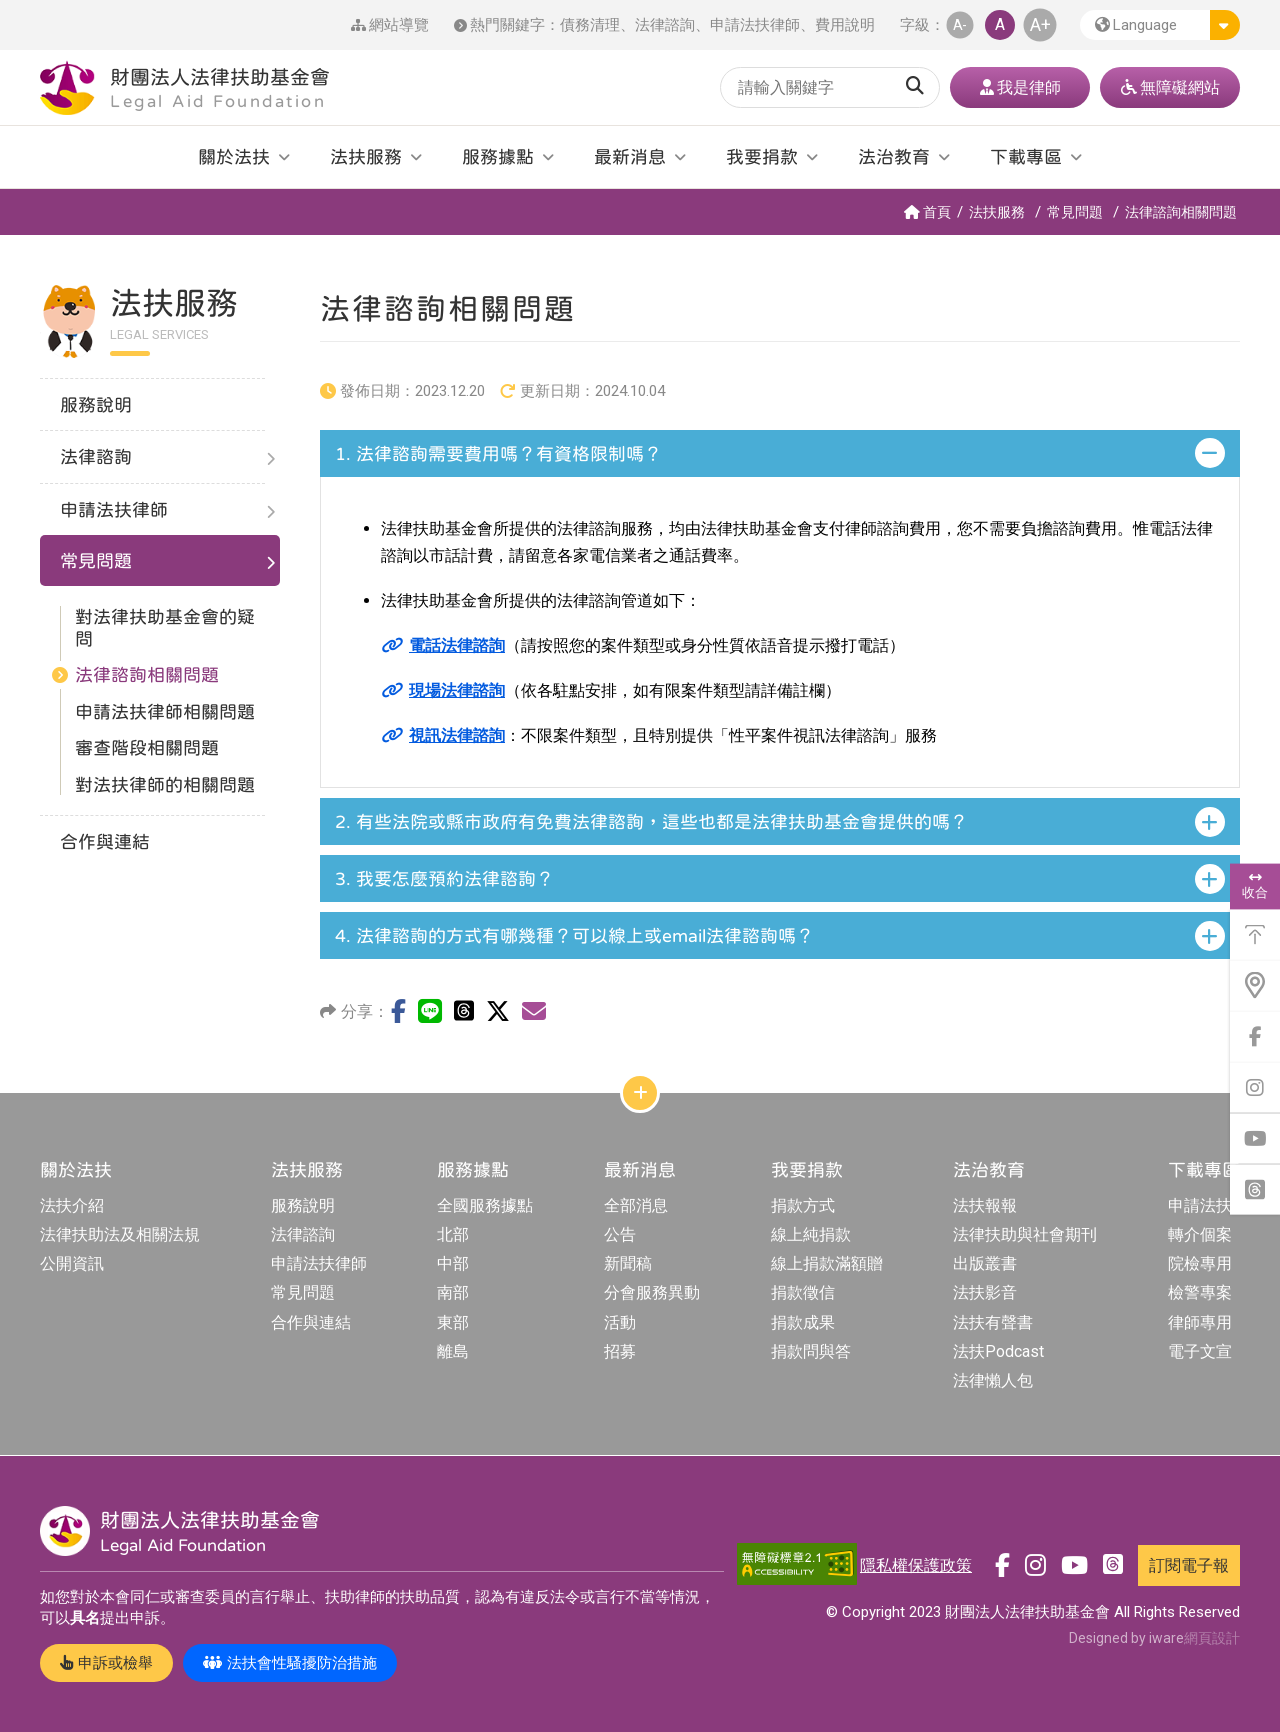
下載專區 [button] (1026, 156)
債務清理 (590, 25)
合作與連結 (311, 1322)
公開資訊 (72, 1263)
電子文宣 (1200, 1351)
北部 (453, 1234)
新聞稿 (628, 1263)
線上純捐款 (811, 1234)
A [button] (1000, 24)
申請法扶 (1200, 1205)
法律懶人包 (993, 1380)
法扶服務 (997, 212)
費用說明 (845, 25)
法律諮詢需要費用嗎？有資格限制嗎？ (498, 453)
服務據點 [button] (498, 156)
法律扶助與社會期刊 (1025, 1234)
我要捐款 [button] (762, 156)
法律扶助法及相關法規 (120, 1234)
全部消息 (636, 1205)
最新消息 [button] (630, 156)
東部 (453, 1322)
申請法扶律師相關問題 (165, 711)
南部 (453, 1292)
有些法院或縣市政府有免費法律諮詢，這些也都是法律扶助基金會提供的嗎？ (651, 821)
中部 (453, 1263)
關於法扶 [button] (234, 156)
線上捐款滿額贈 (827, 1263)
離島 (453, 1351)
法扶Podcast (998, 1351)
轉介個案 (1200, 1234)
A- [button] (960, 24)
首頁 (927, 212)
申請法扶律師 (755, 25)
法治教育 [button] (894, 156)
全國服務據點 (485, 1205)
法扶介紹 (72, 1205)
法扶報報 (985, 1205)
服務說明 (303, 1205)
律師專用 (1200, 1322)
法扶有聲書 (993, 1322)
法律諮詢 (665, 25)
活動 (620, 1322)
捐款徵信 (803, 1292)
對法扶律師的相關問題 (165, 784)
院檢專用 (1200, 1263)
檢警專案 (1200, 1292)
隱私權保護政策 (916, 1565)
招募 (620, 1351)
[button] (1160, 25)
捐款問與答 (811, 1351)
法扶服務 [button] (366, 156)
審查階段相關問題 (147, 747)
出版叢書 (985, 1263)
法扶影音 (985, 1292)
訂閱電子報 (1189, 1565)
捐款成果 (803, 1322)
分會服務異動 (652, 1292)
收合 (1255, 886)
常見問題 (1075, 212)
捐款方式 (803, 1205)
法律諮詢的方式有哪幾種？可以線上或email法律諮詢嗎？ (574, 935)
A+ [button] (1040, 24)
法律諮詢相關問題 (1181, 212)
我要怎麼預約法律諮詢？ (444, 878)
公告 (620, 1234)
